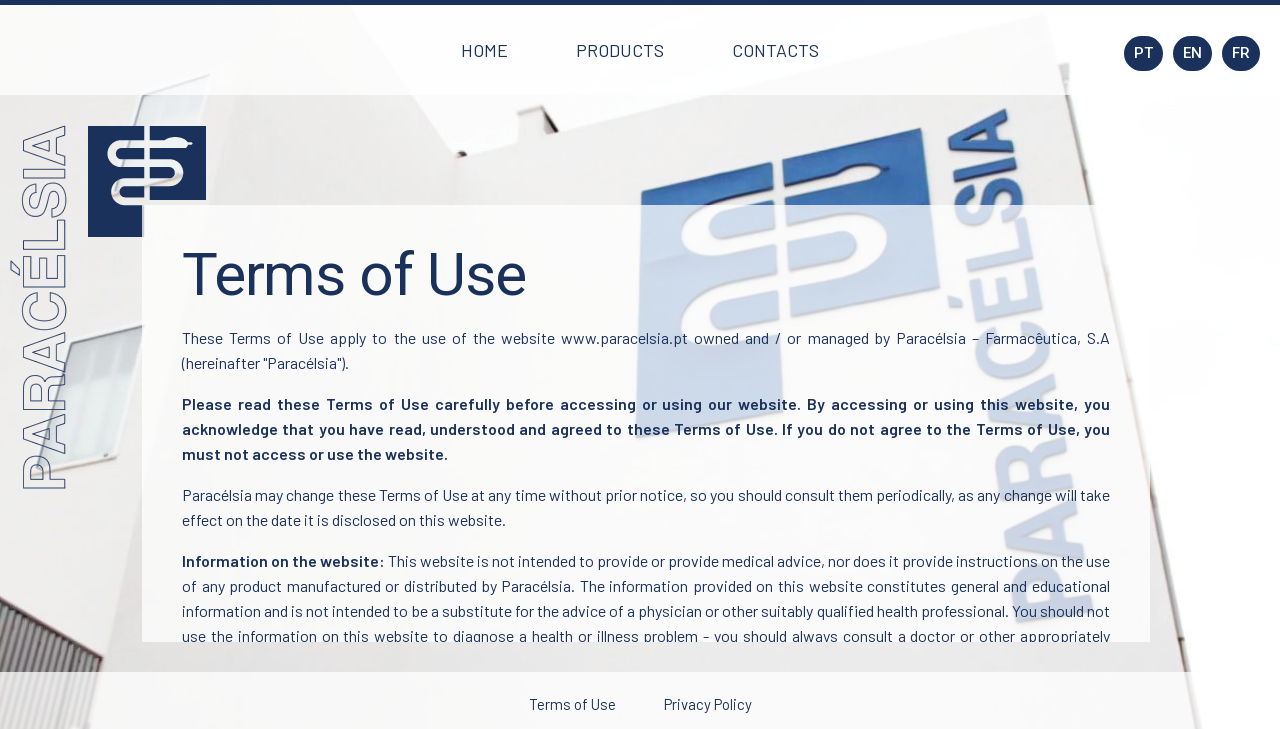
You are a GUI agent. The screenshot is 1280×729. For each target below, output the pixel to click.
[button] (484, 50)
